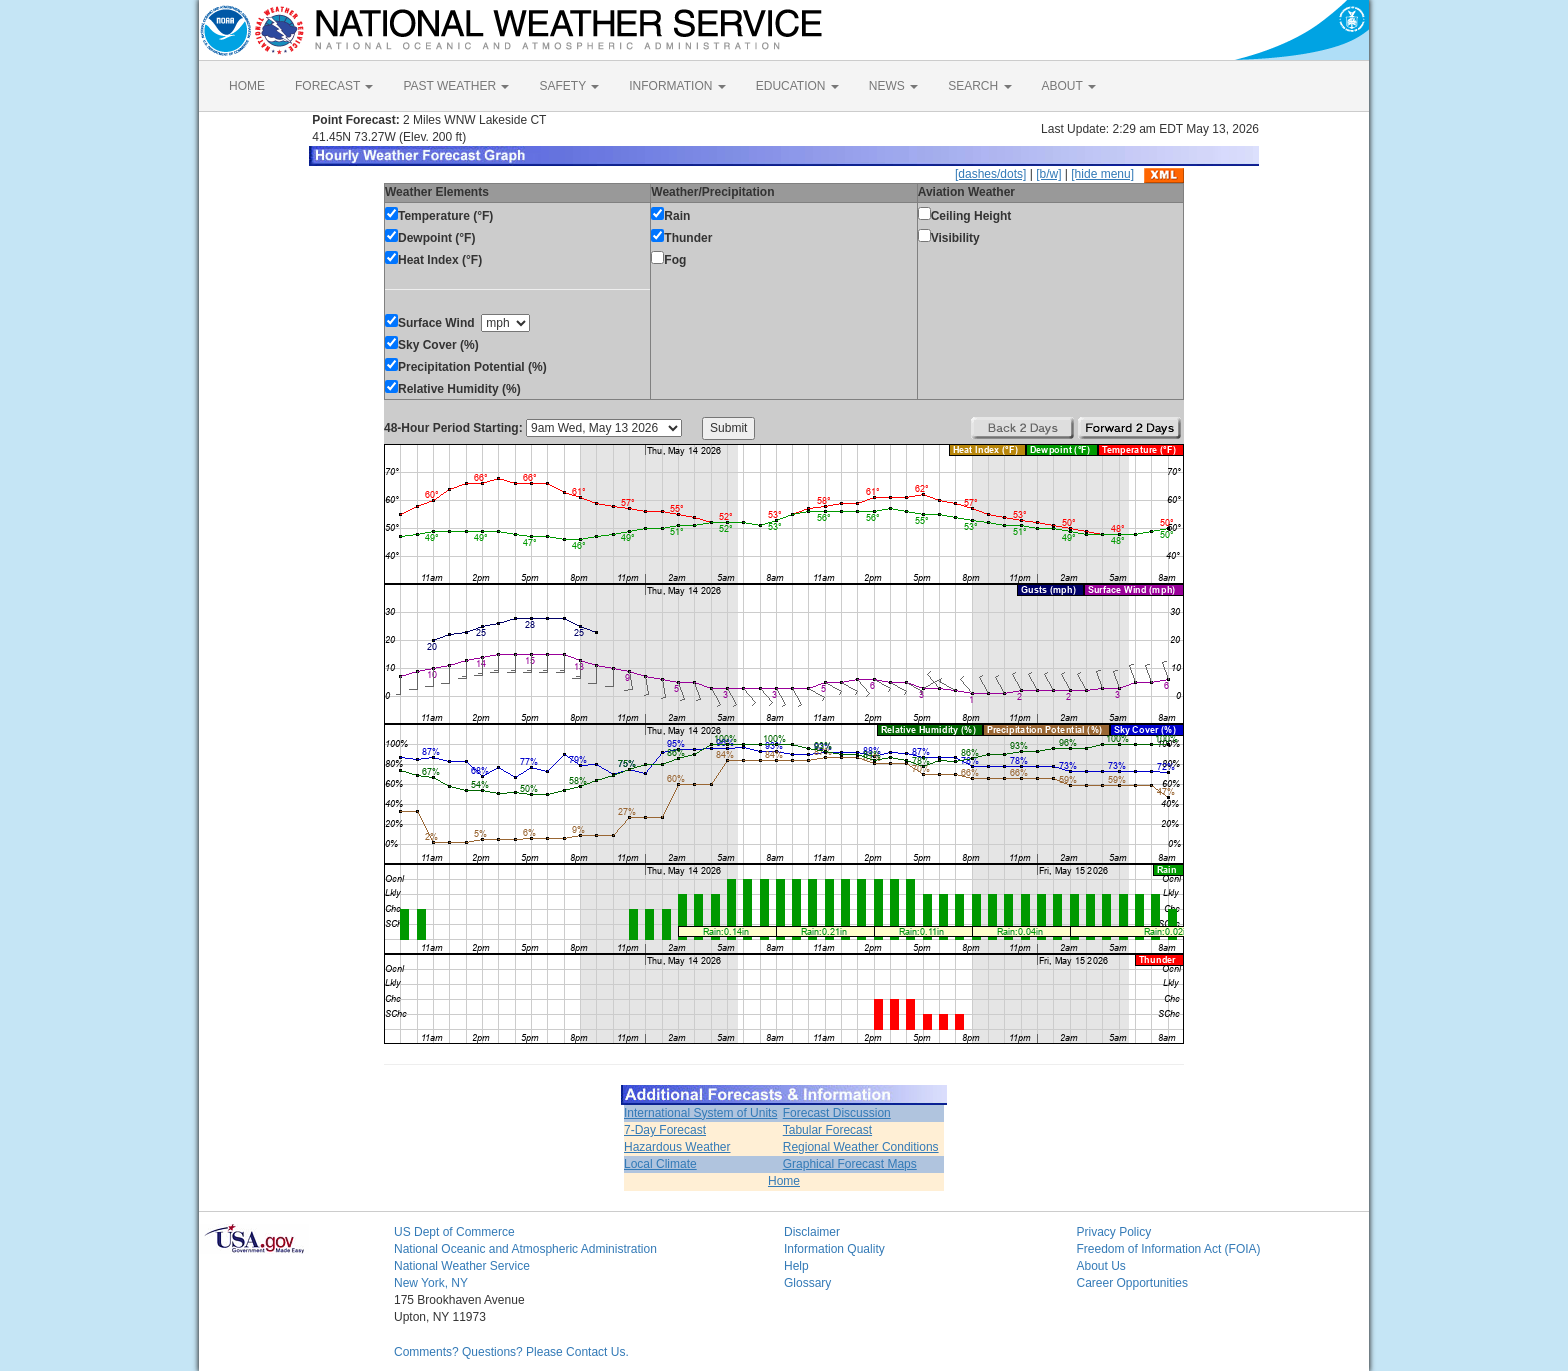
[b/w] (1048, 174)
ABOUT (1069, 86)
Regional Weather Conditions (861, 1147)
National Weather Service (462, 1266)
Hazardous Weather (677, 1147)
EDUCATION (797, 86)
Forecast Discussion (837, 1113)
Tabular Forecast (827, 1130)
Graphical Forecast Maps (850, 1164)
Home (784, 1181)
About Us (1101, 1266)
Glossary (807, 1283)
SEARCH (979, 86)
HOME (247, 86)
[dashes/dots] (990, 174)
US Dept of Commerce (454, 1232)
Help (796, 1266)
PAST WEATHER (456, 86)
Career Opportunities (1132, 1283)
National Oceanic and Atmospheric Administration (525, 1249)
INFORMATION (677, 86)
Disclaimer (812, 1232)
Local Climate (660, 1164)
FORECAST (334, 86)
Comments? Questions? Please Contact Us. (511, 1352)
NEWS (893, 86)
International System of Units (700, 1113)
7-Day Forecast (665, 1130)
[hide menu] (1102, 174)
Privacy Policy (1114, 1232)
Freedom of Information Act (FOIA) (1169, 1249)
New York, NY (431, 1283)
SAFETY (569, 86)
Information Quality (834, 1249)
